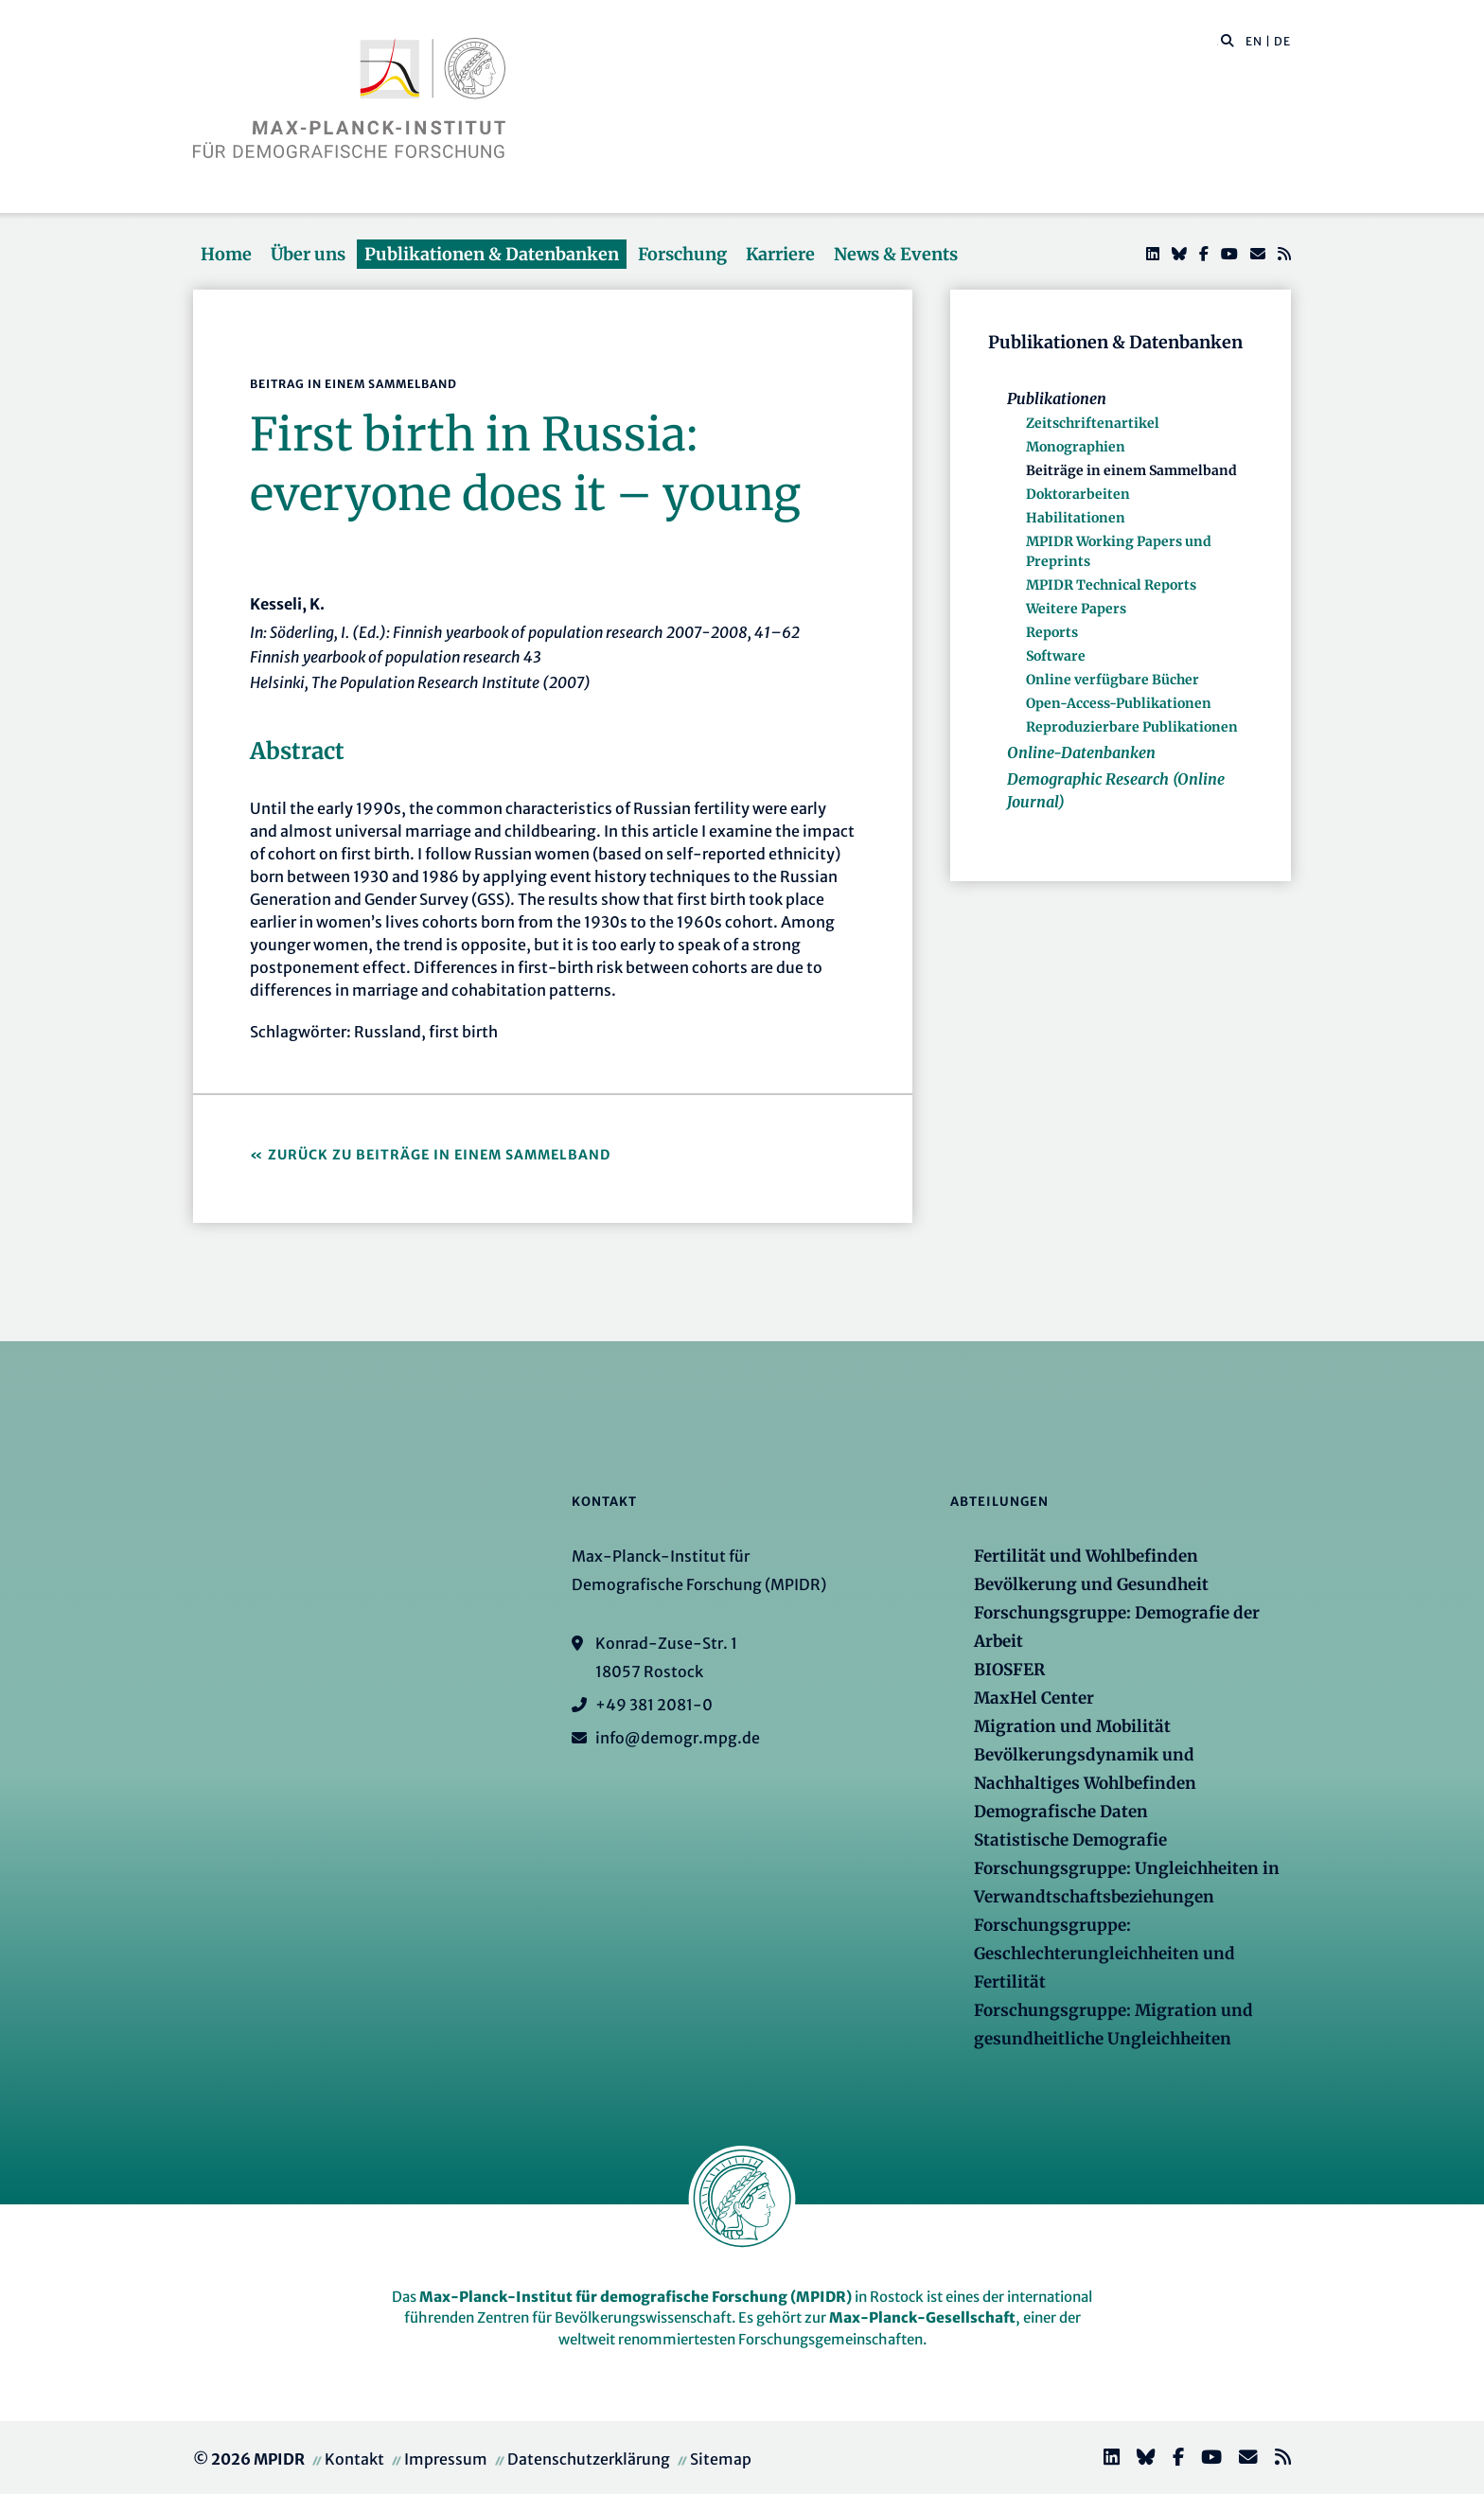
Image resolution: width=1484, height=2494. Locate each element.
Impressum (445, 2459)
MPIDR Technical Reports (1111, 584)
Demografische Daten (1061, 1811)
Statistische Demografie (1070, 1840)
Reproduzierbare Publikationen (1132, 726)
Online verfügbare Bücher (1112, 679)
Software (1056, 655)
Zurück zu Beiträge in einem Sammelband (439, 1154)
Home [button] (226, 254)
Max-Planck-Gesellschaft (922, 2317)
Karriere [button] (780, 254)
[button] (1227, 39)
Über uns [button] (308, 254)
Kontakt (354, 2459)
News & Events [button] (896, 254)
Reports (1052, 632)
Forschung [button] (682, 254)
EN (1254, 41)
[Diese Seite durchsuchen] (1217, 41)
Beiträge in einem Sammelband (1131, 470)
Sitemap (720, 2459)
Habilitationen (1075, 517)
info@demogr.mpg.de (677, 1737)
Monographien (1075, 446)
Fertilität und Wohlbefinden (1086, 1556)
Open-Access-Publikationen (1118, 703)
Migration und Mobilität (1072, 1726)
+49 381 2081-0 (654, 1704)
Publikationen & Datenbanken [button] (491, 254)
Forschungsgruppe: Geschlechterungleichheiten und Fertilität (1104, 1953)
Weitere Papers (1076, 608)
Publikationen (1056, 398)
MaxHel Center (1034, 1698)
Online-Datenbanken (1081, 752)
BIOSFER (1009, 1669)
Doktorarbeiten (1078, 494)
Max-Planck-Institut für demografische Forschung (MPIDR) (635, 2297)
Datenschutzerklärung (588, 2459)
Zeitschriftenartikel (1092, 423)
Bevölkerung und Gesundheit (1091, 1584)
